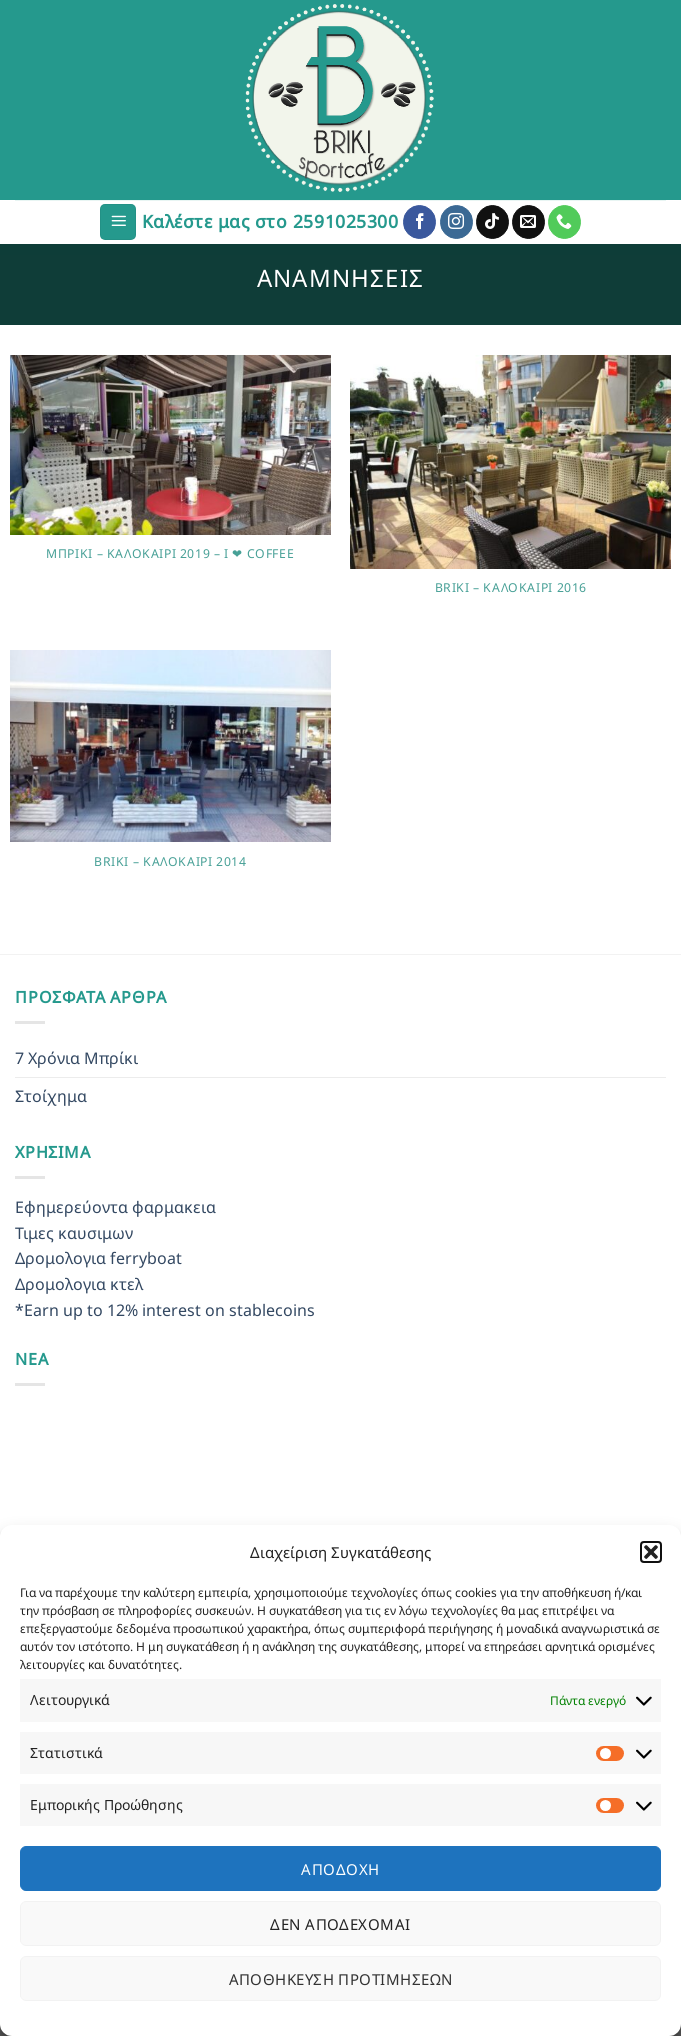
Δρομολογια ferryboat (98, 1258)
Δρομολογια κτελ (79, 1284)
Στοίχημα (51, 1096)
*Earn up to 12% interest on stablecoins (165, 1310)
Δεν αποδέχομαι (340, 1924)
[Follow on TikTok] (492, 222)
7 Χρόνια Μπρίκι (76, 1058)
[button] (651, 1552)
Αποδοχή (340, 1869)
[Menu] (118, 222)
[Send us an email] (528, 222)
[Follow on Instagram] (456, 222)
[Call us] (564, 222)
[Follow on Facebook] (419, 222)
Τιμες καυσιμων (74, 1233)
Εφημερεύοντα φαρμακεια (115, 1207)
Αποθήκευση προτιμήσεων (341, 1979)
